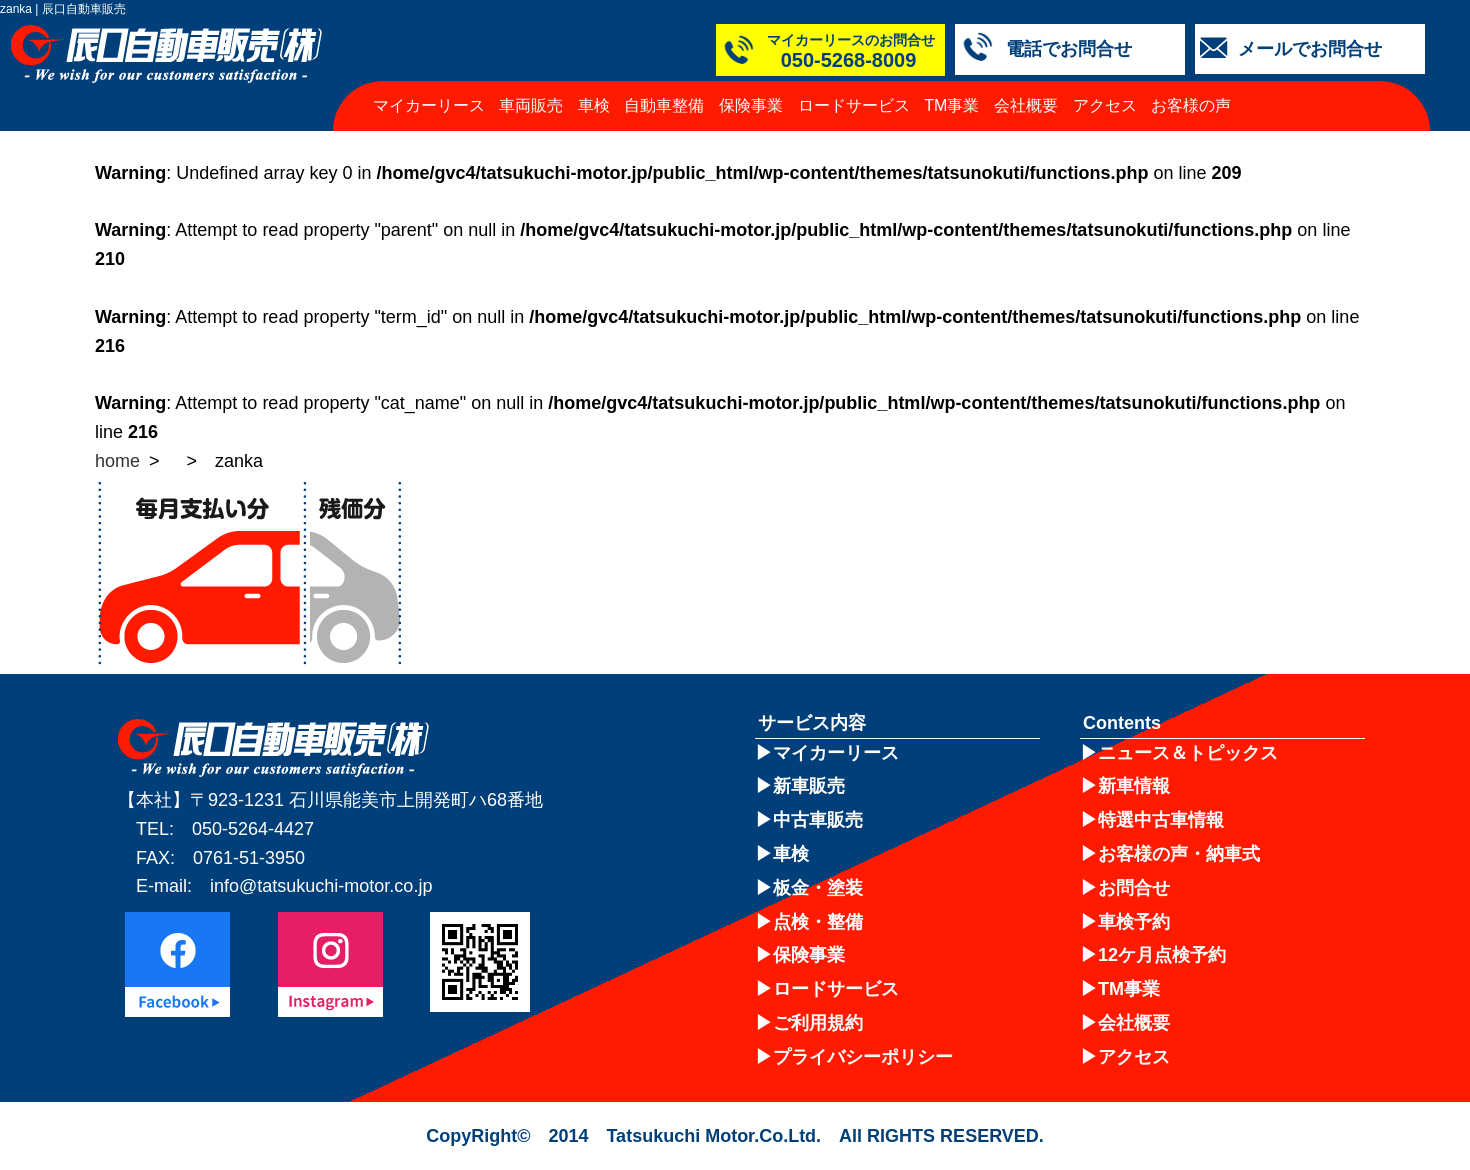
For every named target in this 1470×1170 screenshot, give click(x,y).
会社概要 (1026, 105)
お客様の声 (1191, 105)
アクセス (1105, 105)
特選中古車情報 (1161, 820)
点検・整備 (818, 922)
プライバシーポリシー (863, 1057)
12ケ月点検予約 (1162, 955)
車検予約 (1134, 922)
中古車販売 (818, 820)
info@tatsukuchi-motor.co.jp (321, 886)
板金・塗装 (818, 888)
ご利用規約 (818, 1023)
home (117, 461)
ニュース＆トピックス (1188, 753)
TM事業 (951, 105)
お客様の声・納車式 (1179, 854)
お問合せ (1134, 888)
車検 (594, 105)
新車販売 (809, 786)
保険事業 (751, 105)
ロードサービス (854, 105)
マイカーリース (429, 105)
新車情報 (1134, 786)
